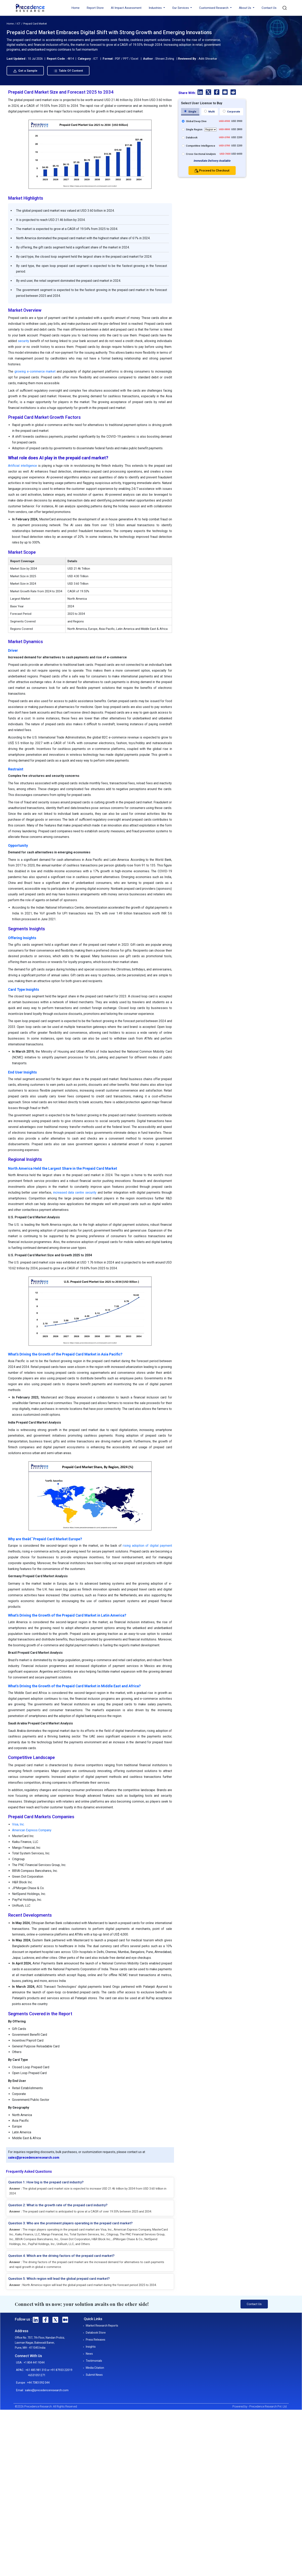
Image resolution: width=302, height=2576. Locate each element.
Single (190, 111)
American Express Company (31, 1830)
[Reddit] (233, 93)
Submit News (94, 2374)
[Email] (225, 93)
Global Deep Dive (196, 121)
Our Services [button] (181, 8)
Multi (209, 111)
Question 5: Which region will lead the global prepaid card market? (59, 2279)
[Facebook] (217, 93)
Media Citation (95, 2367)
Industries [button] (156, 8)
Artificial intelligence (22, 466)
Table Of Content (68, 71)
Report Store (95, 8)
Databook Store (96, 2332)
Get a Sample (25, 71)
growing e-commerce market (35, 371)
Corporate (231, 111)
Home (76, 8)
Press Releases (95, 2339)
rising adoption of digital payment (147, 1545)
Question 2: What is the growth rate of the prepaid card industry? (57, 2205)
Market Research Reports (102, 2325)
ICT (18, 23)
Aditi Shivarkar (208, 58)
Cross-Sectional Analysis (201, 153)
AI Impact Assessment (126, 8)
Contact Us (269, 8)
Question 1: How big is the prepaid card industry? (46, 2182)
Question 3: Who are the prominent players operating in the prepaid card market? (70, 2223)
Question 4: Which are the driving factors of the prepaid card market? (61, 2256)
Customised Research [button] (214, 8)
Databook (192, 137)
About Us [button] (245, 8)
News (89, 2353)
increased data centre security (75, 1192)
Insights (91, 2346)
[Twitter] (209, 93)
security (23, 341)
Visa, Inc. (18, 1824)
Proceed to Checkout (212, 171)
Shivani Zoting (164, 58)
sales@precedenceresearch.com (33, 2157)
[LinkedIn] (201, 93)
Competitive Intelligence (200, 145)
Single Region (201, 130)
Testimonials (94, 2360)
